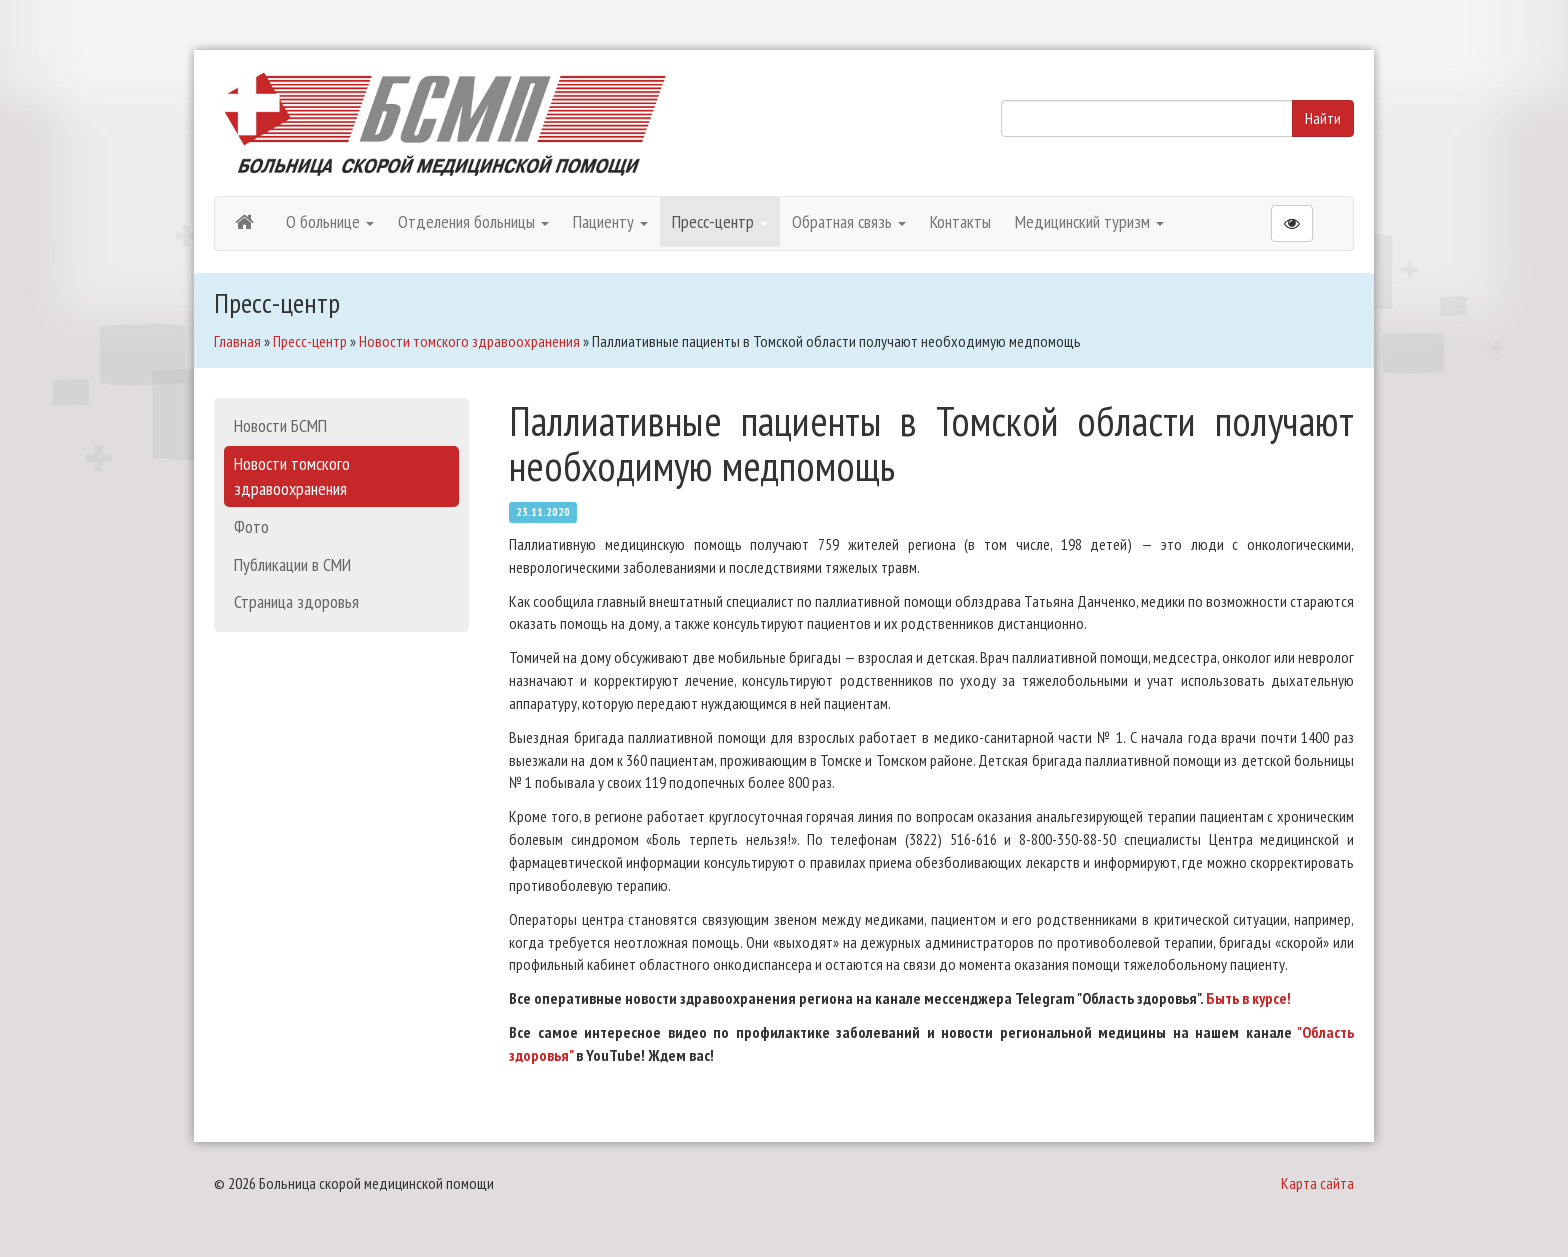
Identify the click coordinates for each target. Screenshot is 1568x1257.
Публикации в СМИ (292, 564)
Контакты (960, 221)
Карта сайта (1317, 1183)
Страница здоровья (296, 601)
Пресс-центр (720, 221)
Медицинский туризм (1089, 221)
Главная (237, 341)
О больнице (330, 221)
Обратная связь (849, 221)
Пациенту (610, 221)
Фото (251, 526)
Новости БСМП (280, 425)
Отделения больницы (473, 221)
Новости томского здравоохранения (469, 341)
